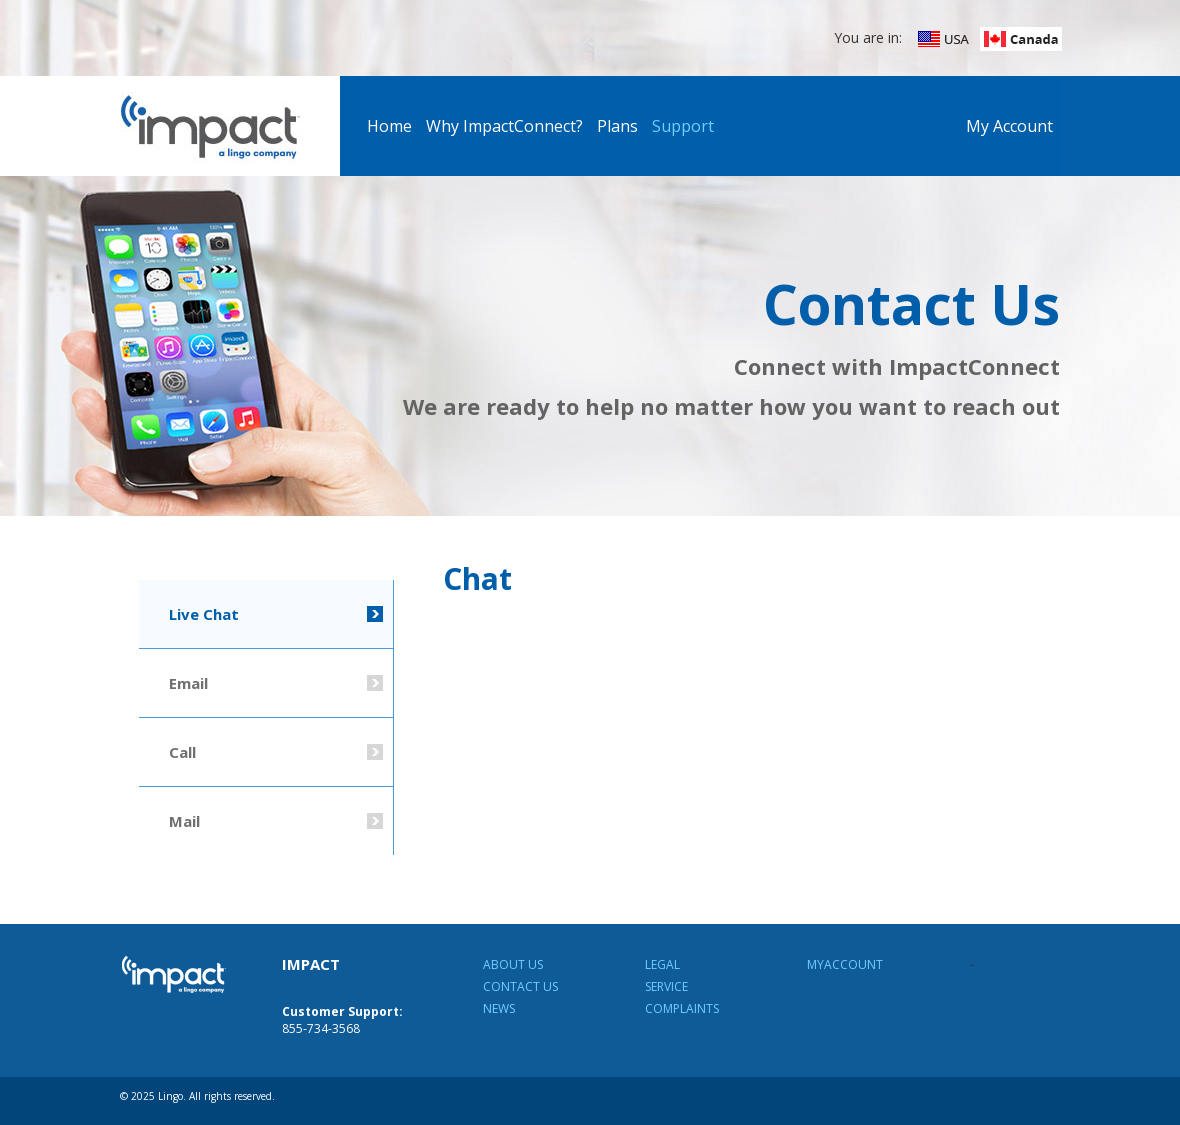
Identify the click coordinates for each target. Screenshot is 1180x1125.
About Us (513, 964)
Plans (617, 126)
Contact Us (520, 986)
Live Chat (204, 614)
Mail (184, 821)
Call (182, 752)
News (499, 1008)
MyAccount (845, 964)
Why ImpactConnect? (504, 126)
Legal (662, 964)
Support (683, 126)
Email (188, 683)
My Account (1009, 126)
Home (389, 126)
